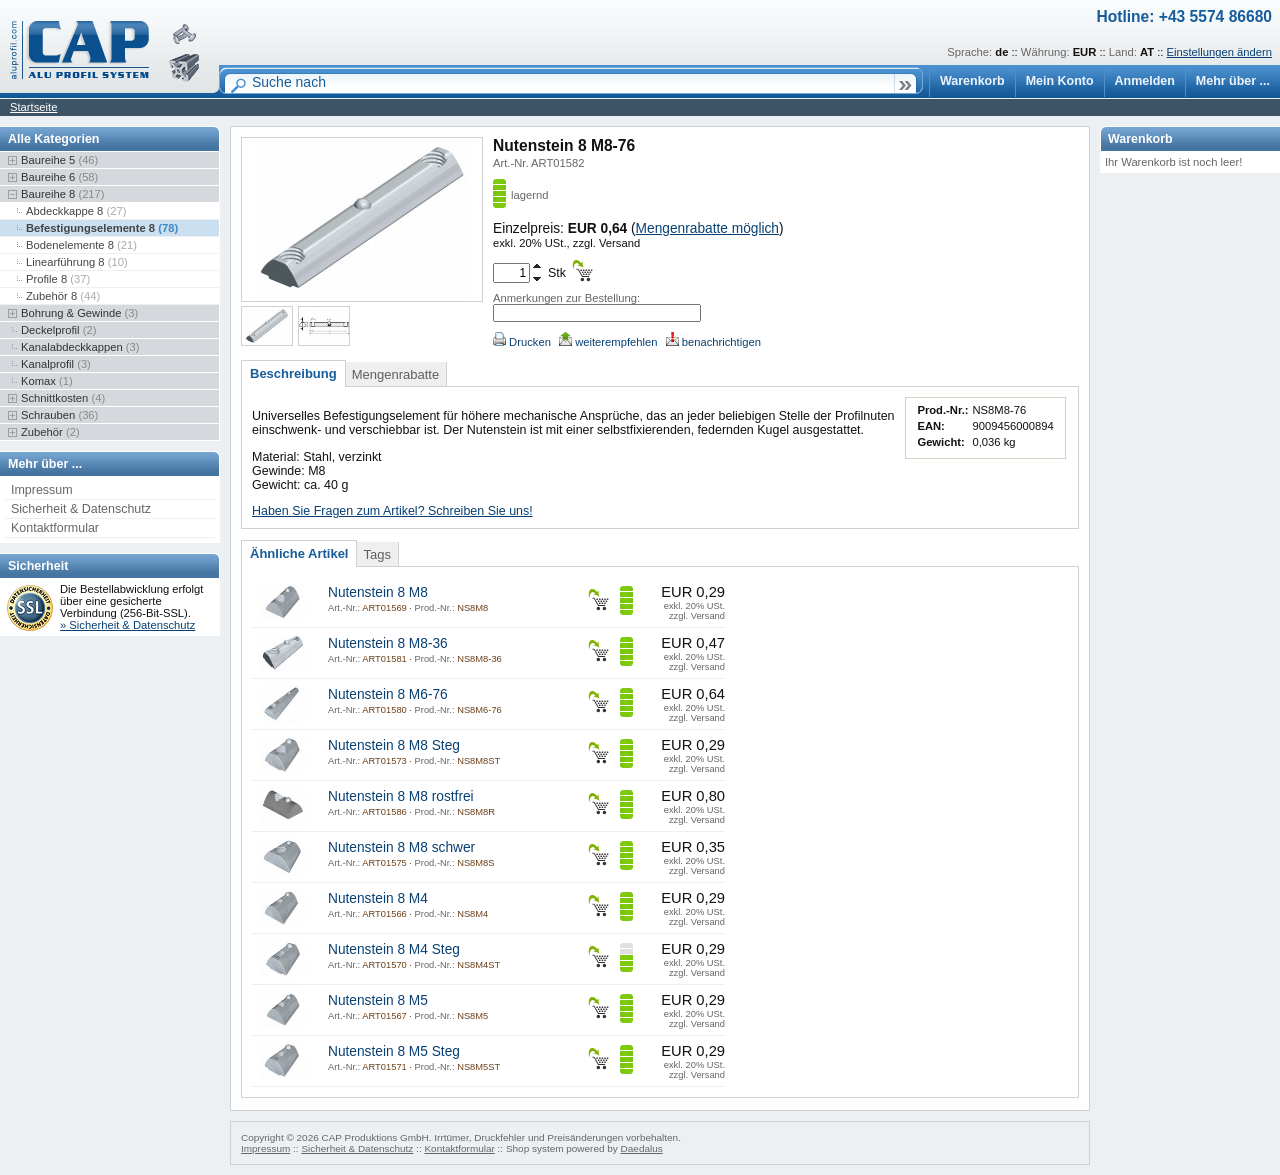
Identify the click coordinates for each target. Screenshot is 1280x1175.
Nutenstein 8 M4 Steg (394, 949)
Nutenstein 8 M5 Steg (394, 1051)
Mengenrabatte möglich (707, 228)
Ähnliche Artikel (299, 553)
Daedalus (642, 1148)
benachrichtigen (713, 342)
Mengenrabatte (395, 374)
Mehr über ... (1233, 81)
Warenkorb (972, 81)
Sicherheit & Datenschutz (81, 509)
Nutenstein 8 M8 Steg (394, 745)
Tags (376, 554)
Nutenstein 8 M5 (378, 1000)
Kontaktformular (55, 528)
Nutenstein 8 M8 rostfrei (401, 796)
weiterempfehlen (608, 342)
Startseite (33, 107)
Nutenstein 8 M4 (378, 898)
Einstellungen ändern (1219, 52)
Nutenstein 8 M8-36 (388, 643)
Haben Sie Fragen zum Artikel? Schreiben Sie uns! (392, 511)
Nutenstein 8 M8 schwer (401, 847)
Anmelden (1145, 81)
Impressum (42, 490)
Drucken (522, 342)
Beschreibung (293, 373)
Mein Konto (1060, 81)
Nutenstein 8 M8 (378, 592)
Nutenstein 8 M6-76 (388, 694)
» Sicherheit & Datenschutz (127, 625)
